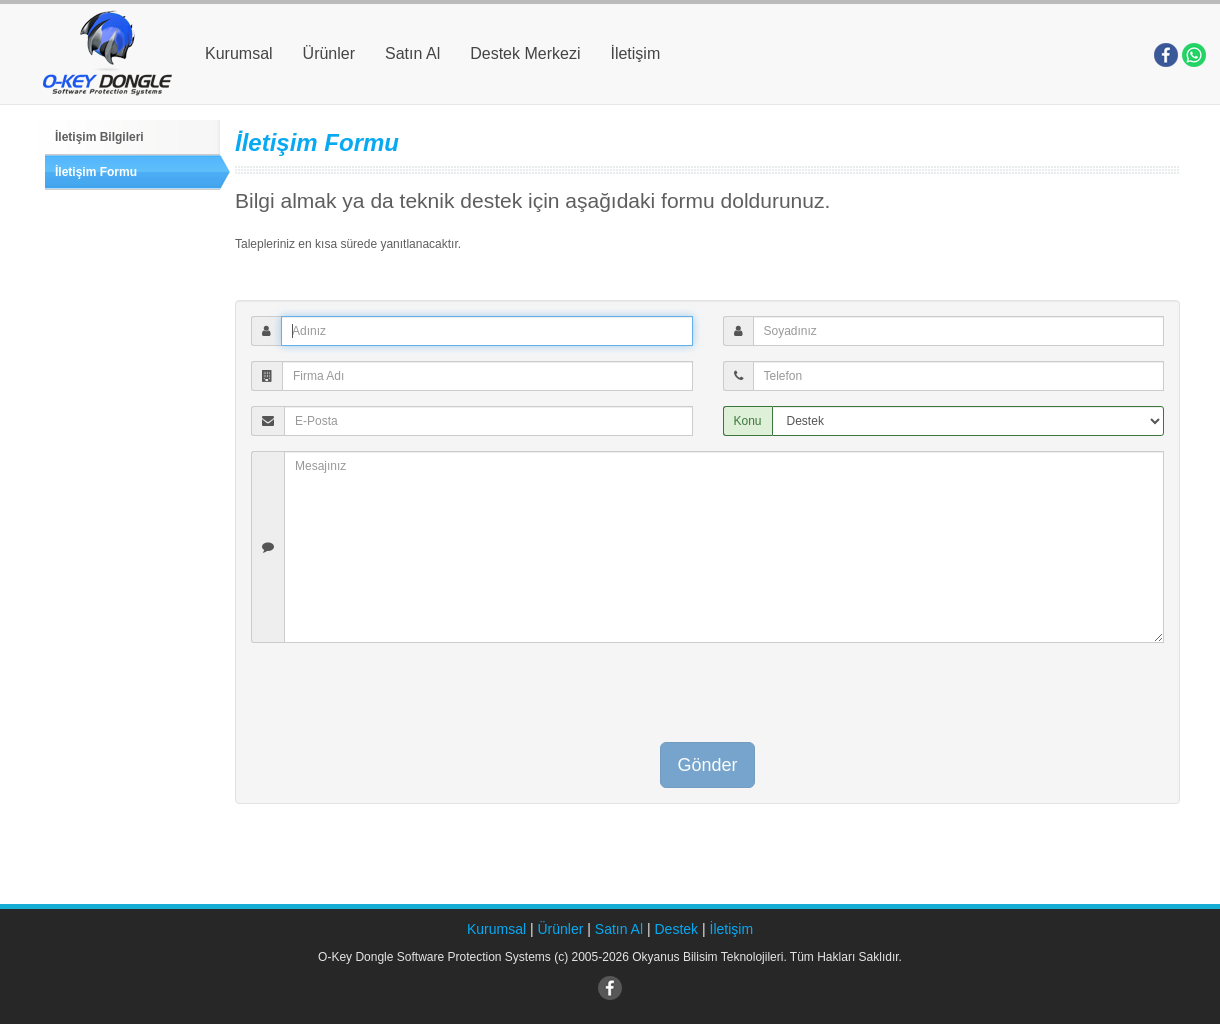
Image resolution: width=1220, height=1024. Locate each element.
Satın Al (412, 53)
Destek (677, 929)
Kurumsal (239, 53)
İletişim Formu (96, 172)
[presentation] (708, 697)
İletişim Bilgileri (99, 137)
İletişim (635, 53)
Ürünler (329, 53)
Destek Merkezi (525, 53)
